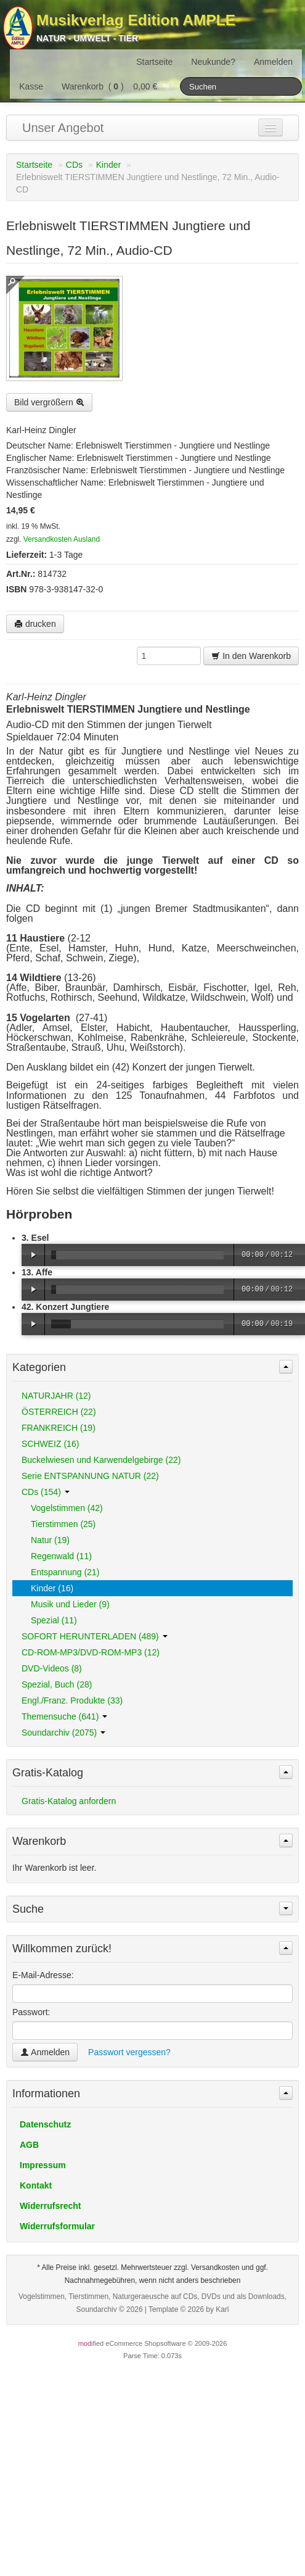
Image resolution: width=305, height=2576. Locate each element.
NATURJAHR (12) (56, 1396)
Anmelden (273, 62)
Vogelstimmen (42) (67, 1508)
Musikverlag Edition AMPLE (135, 20)
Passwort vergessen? (129, 2052)
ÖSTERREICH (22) (59, 1412)
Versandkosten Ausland (61, 539)
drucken (35, 624)
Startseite (154, 62)
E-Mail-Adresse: (43, 1975)
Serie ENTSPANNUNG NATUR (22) (90, 1476)
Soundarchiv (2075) (63, 1732)
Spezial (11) (54, 1620)
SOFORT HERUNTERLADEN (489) (95, 1636)
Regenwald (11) (61, 1556)
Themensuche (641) (64, 1716)
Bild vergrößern (49, 402)
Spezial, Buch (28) (57, 1684)
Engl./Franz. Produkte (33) (72, 1700)
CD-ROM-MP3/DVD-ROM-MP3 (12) (91, 1652)
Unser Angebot (63, 128)
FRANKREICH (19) (59, 1428)
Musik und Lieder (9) (70, 1604)
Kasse (31, 86)
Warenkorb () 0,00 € (116, 86)
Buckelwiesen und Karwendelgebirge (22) (101, 1460)
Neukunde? (213, 62)
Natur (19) (50, 1540)
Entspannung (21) (65, 1572)
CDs (74, 165)
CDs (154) (46, 1492)
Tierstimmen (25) (63, 1524)
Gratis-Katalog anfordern (69, 1801)
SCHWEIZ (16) (50, 1444)
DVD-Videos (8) (52, 1668)
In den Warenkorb (251, 656)
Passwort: (31, 2012)
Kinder (108, 165)
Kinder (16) (52, 1588)
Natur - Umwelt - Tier (87, 38)
